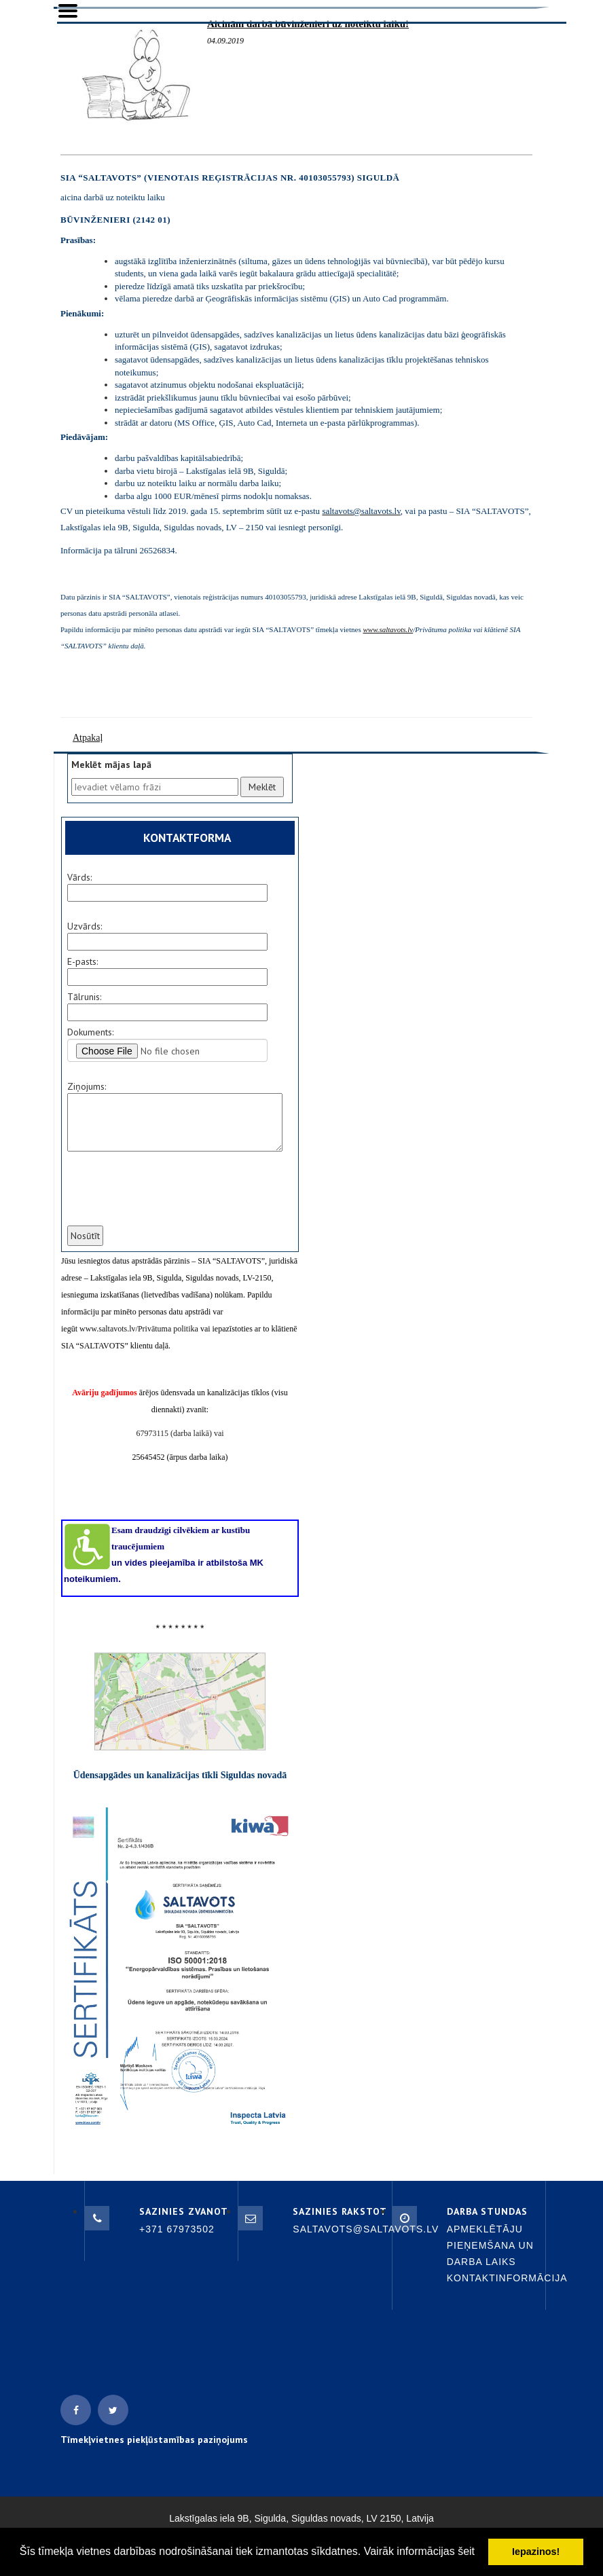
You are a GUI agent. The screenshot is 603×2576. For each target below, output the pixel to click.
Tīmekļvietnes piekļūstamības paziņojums (154, 2439)
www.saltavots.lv (388, 629)
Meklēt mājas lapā (111, 764)
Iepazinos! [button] (536, 2551)
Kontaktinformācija (507, 2278)
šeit (466, 2551)
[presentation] (168, 1197)
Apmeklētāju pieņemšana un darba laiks (490, 2245)
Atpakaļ (88, 738)
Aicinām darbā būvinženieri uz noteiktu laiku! (308, 23)
